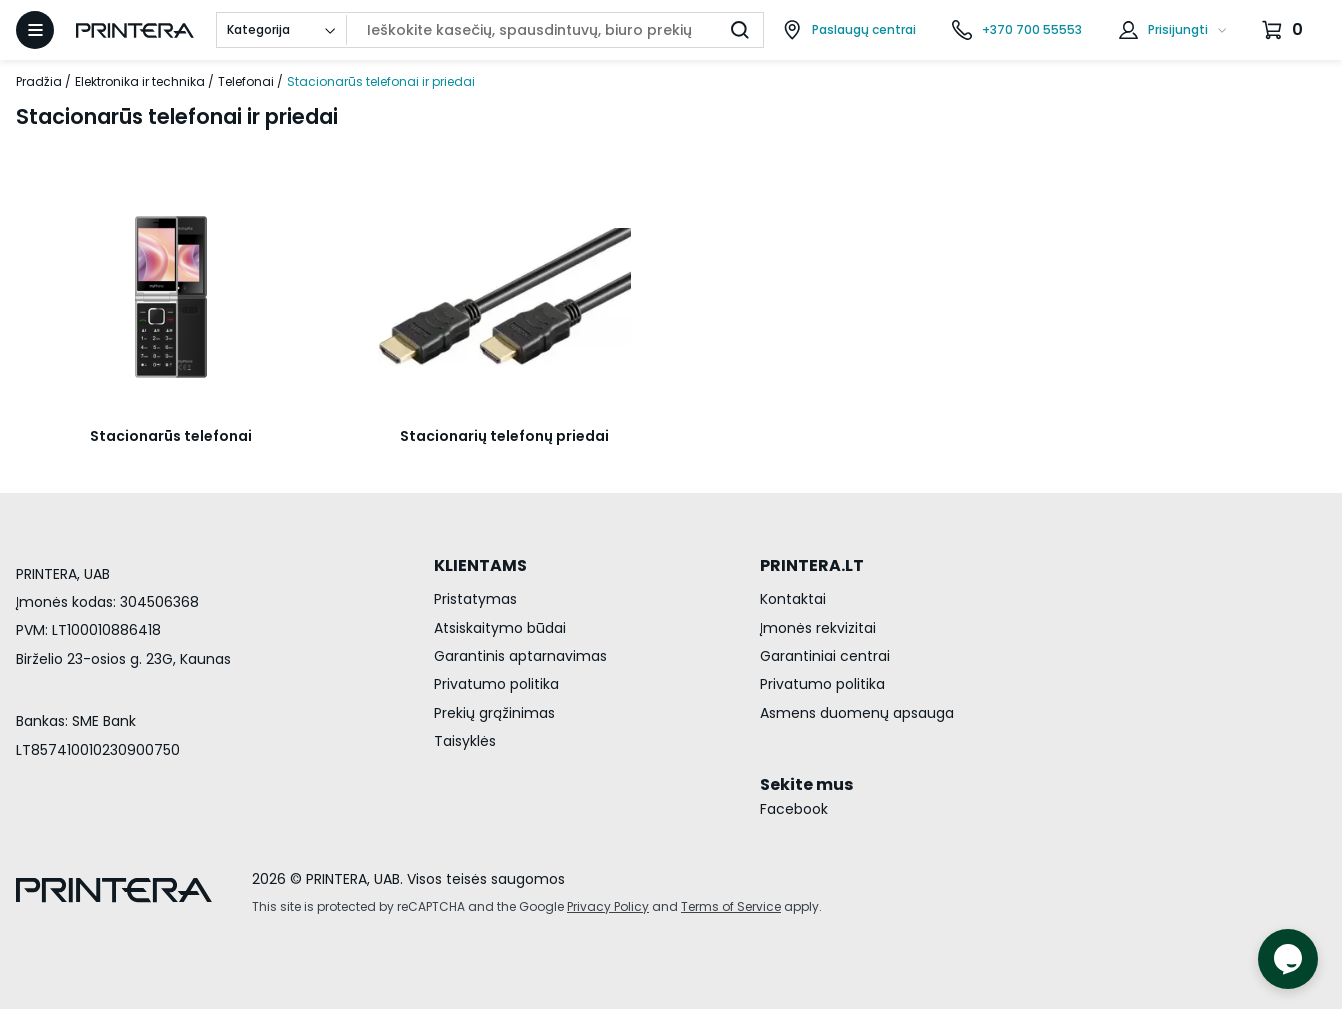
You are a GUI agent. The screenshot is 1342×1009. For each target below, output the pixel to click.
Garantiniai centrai (825, 656)
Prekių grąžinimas (494, 713)
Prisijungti (1178, 29)
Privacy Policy (608, 906)
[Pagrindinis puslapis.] (135, 30)
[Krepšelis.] (1285, 30)
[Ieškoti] (740, 30)
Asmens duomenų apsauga (857, 713)
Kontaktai (793, 599)
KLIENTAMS (480, 565)
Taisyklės (465, 741)
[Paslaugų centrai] (849, 30)
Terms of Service (731, 906)
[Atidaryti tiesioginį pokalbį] (1288, 959)
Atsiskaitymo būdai (500, 628)
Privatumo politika (496, 684)
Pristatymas (475, 599)
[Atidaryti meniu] (35, 30)
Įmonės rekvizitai (818, 628)
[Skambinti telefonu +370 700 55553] (1017, 30)
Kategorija (258, 29)
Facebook (794, 809)
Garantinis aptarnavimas (520, 656)
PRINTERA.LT (812, 565)
